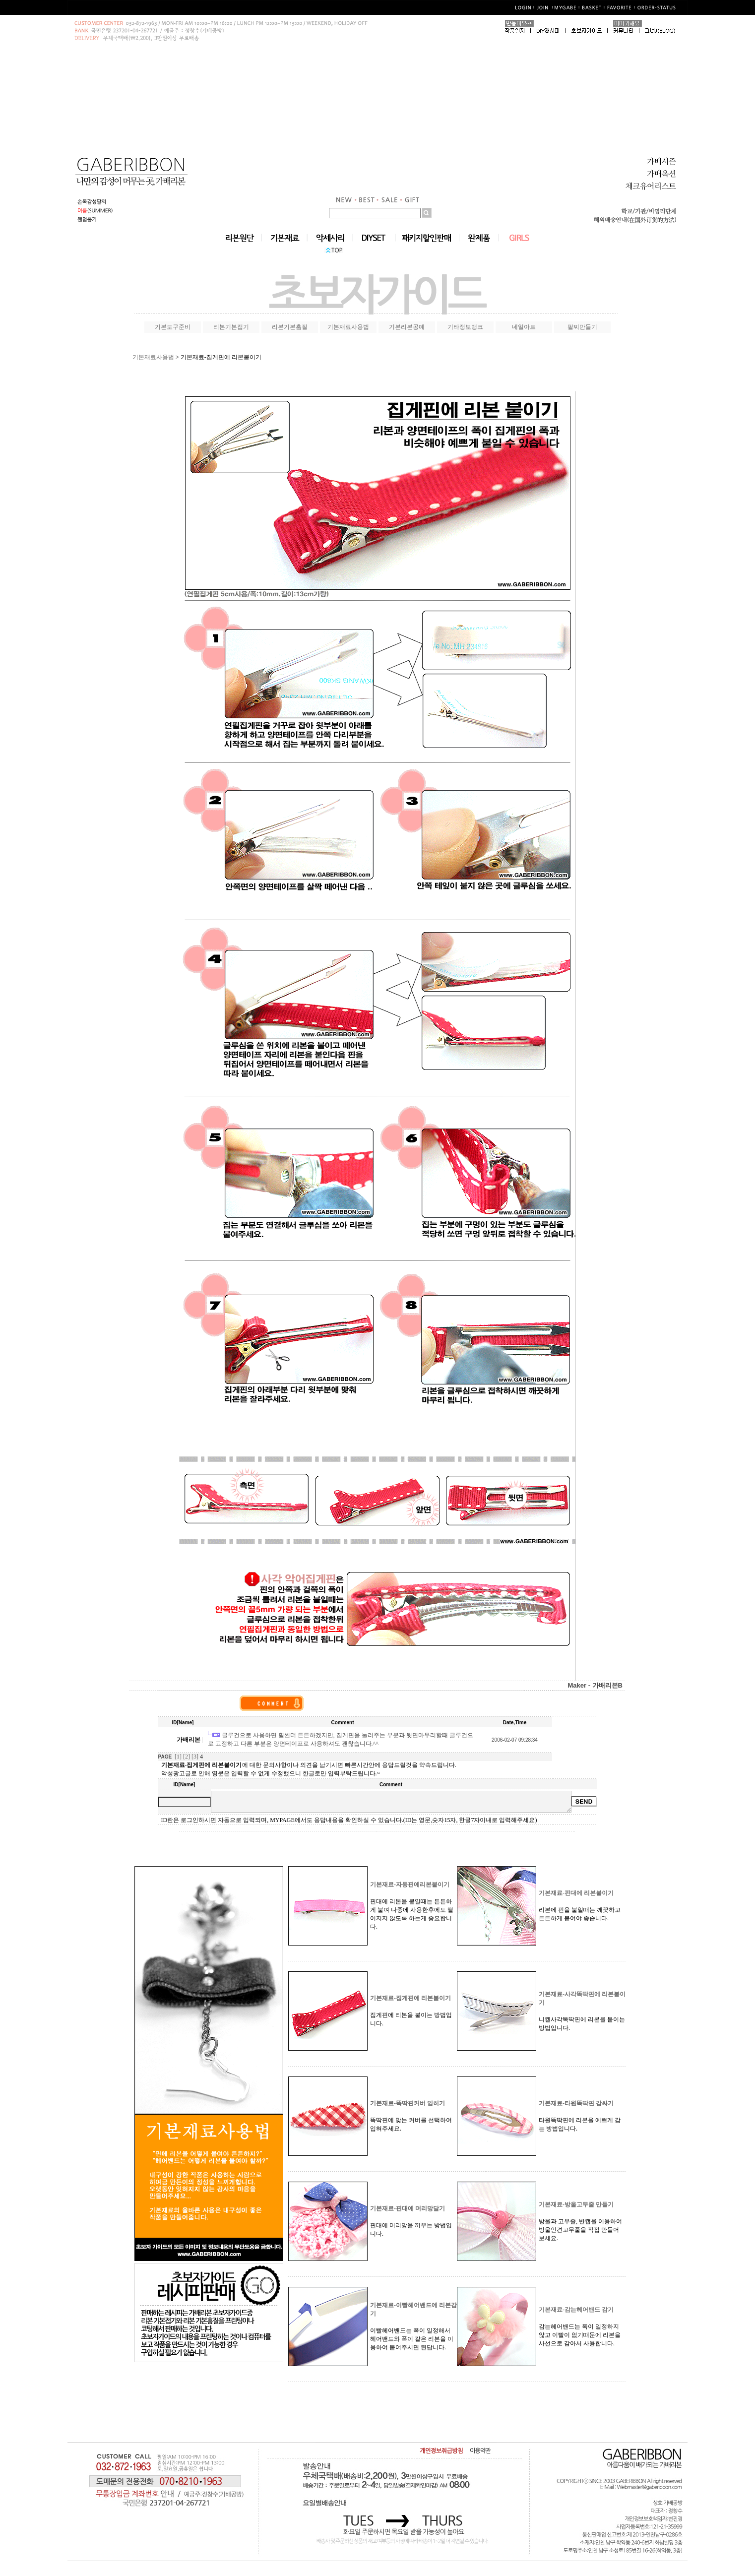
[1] (178, 1756)
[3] (194, 1756)
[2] (186, 1756)
